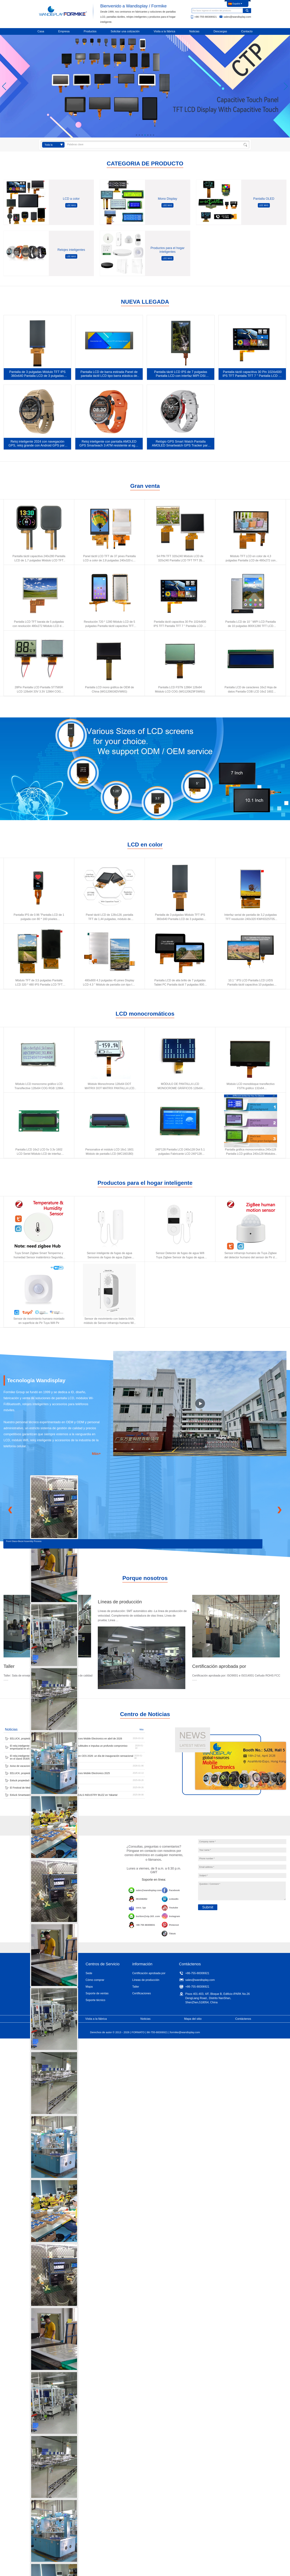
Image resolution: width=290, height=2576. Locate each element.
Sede (89, 1973)
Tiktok (172, 1933)
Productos (90, 31)
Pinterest (174, 1925)
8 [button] (280, 1785)
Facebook (174, 1890)
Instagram (174, 1916)
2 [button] (246, 1785)
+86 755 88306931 (145, 1925)
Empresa (63, 31)
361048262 (141, 1899)
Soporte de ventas (97, 1993)
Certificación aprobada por (149, 1973)
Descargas (220, 31)
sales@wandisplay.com (237, 16)
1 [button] (241, 1785)
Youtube (173, 1907)
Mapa (89, 1986)
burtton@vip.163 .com (148, 1916)
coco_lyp (141, 1907)
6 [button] (269, 1785)
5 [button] (263, 1785)
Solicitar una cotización (125, 31)
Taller (135, 1986)
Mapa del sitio (193, 2018)
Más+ (96, 1454)
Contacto (247, 31)
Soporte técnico (95, 2000)
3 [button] (252, 1785)
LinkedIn (173, 1899)
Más (142, 1729)
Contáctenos (243, 2018)
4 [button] (258, 1785)
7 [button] (275, 1785)
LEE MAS (71, 205)
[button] (136, 135)
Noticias (194, 31)
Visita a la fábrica (164, 31)
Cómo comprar (95, 1979)
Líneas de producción (145, 1979)
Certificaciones (141, 1993)
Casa (40, 31)
